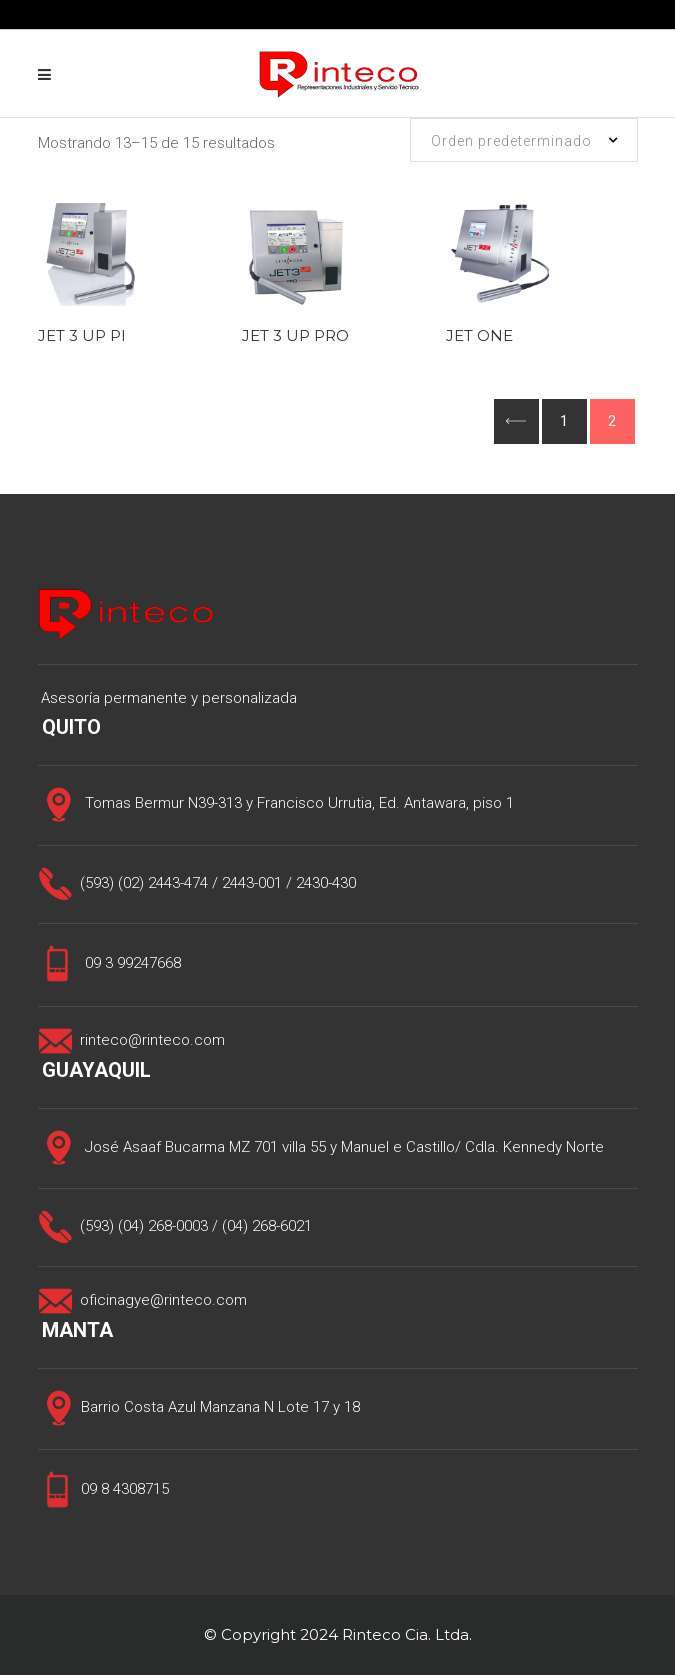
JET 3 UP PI (82, 335)
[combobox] (524, 140)
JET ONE (479, 335)
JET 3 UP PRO (295, 335)
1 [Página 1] (564, 421)
